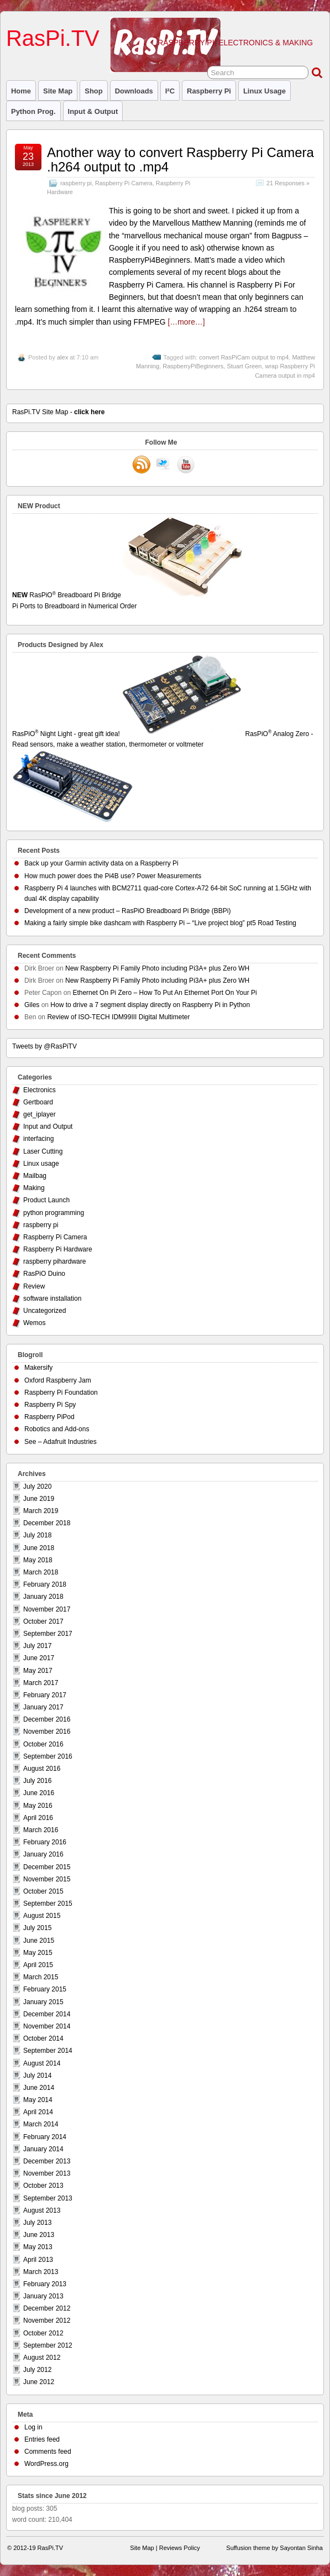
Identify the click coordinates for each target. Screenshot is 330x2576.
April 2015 (38, 1965)
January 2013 (43, 2296)
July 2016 (37, 1781)
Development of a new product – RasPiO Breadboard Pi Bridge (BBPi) (127, 911)
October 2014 (43, 2038)
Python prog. (33, 111)
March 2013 (40, 2272)
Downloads (134, 91)
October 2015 (43, 1891)
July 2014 (37, 2075)
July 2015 (37, 1928)
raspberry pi (209, 91)
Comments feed (47, 2451)
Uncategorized (44, 1311)
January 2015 (43, 2002)
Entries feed (42, 2439)
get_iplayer (39, 1114)
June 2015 (38, 1940)
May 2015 (38, 1953)
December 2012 (46, 2308)
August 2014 (41, 2063)
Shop (93, 91)
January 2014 (43, 2149)
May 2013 (38, 2247)
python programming (53, 1213)
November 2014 (46, 2026)
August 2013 (41, 2210)
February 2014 (44, 2137)
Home (21, 91)
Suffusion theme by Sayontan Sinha (274, 2547)
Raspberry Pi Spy (50, 1405)
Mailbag (34, 1176)
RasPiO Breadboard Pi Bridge (165, 601)
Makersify (38, 1368)
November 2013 (46, 2173)
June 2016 (38, 1793)
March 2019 (40, 1511)
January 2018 (43, 1596)
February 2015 (44, 1989)
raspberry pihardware (54, 1261)
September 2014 (47, 2050)
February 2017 (44, 1695)
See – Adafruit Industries (60, 1442)
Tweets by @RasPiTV (44, 1046)
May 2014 (38, 2100)
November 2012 (46, 2320)
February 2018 (44, 1584)
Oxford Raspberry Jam (57, 1380)
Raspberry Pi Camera (124, 183)
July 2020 (37, 1486)
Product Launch (46, 1200)
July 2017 (37, 1646)
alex (62, 357)
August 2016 (41, 1768)
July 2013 (37, 2222)
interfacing (38, 1139)
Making (34, 1188)
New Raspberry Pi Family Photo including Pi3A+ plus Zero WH (157, 968)
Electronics (39, 1090)
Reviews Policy (179, 2547)
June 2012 (38, 2382)
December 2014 (46, 2014)
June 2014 (38, 2088)
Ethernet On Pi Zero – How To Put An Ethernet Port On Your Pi (164, 993)
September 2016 (47, 1756)
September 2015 (47, 1903)
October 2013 (43, 2185)
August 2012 (41, 2357)
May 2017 (38, 1671)
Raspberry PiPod (49, 1417)
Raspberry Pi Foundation (61, 1392)
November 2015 (46, 1879)
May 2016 (38, 1806)
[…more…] (186, 321)
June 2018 (38, 1548)
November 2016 (46, 1731)
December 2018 (46, 1523)
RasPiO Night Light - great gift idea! (127, 734)
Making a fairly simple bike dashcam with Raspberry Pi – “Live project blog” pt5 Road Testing (160, 923)
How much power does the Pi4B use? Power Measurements (112, 876)
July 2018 (37, 1535)
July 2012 (37, 2370)
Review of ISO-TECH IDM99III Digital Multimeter (118, 1017)
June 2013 (38, 2235)
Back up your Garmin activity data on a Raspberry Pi (101, 863)
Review (34, 1286)
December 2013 (46, 2161)
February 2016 (44, 1842)
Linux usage (264, 91)
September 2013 (47, 2198)
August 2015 (41, 1916)
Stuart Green (244, 366)
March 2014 (40, 2124)
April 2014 (38, 2112)
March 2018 (40, 1572)
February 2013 (44, 2284)
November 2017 (46, 1609)
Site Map (57, 91)
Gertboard (38, 1102)
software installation (52, 1298)
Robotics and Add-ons (56, 1429)
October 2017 (43, 1621)
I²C (170, 91)
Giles (31, 1005)
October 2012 (43, 2333)
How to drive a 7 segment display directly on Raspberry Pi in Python (150, 1005)
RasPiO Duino (44, 1273)
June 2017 (38, 1658)
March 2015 (40, 1977)
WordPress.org (46, 2464)
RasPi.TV (52, 38)
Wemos (34, 1323)
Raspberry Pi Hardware (57, 1249)
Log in (33, 2427)
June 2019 (38, 1499)
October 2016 (43, 1744)
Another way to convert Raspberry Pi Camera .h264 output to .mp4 (180, 159)
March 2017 (40, 1683)
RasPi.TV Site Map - (58, 412)
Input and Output (47, 1126)
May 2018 (38, 1560)
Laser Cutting (42, 1151)
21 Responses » (288, 183)
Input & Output (93, 111)
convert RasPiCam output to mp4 (244, 357)
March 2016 (40, 1830)
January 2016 (43, 1854)
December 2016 (46, 1719)
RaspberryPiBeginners (193, 366)
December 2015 (46, 1867)
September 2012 (47, 2345)
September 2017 (47, 1634)
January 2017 (43, 1707)
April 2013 (38, 2260)
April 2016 (38, 1818)
